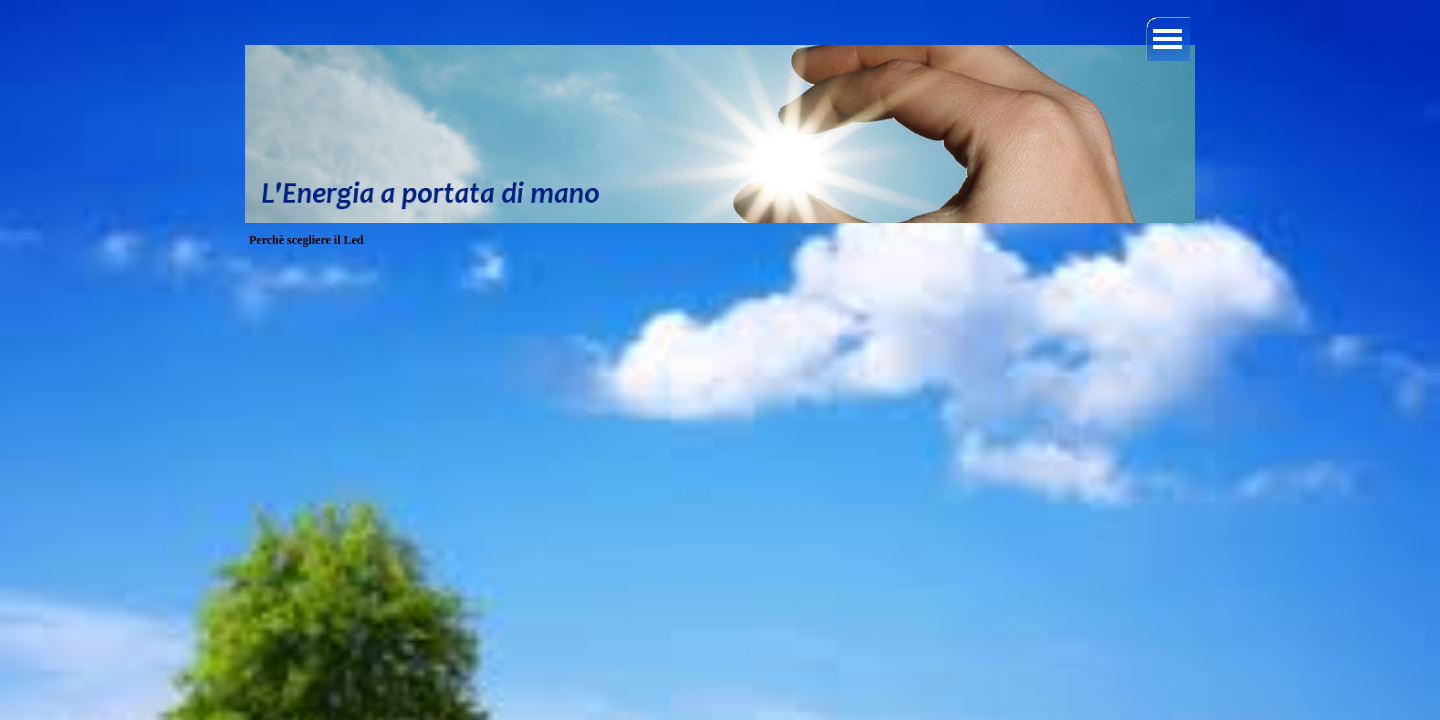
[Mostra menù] (1168, 39)
